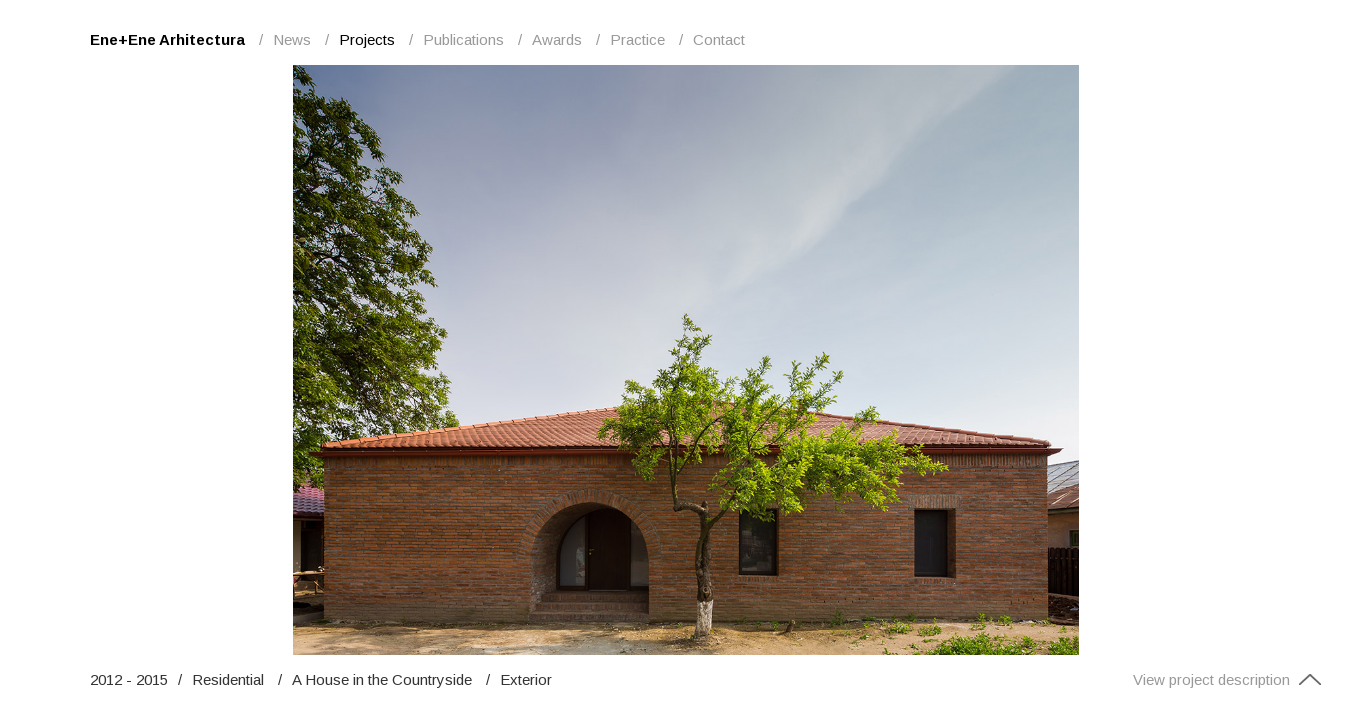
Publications (463, 39)
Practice (637, 39)
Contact (719, 39)
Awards (557, 39)
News (292, 39)
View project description (1227, 679)
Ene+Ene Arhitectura (167, 39)
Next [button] (1021, 360)
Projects (367, 39)
